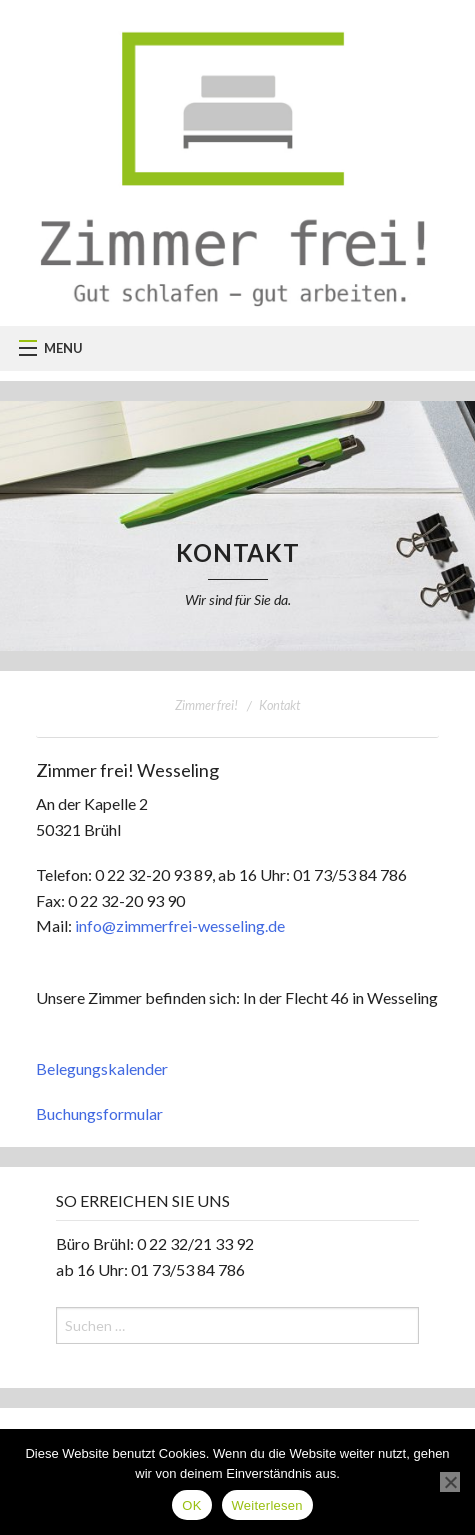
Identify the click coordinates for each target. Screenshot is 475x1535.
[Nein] (450, 1482)
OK (191, 1505)
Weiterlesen (267, 1505)
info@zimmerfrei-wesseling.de (180, 925)
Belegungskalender (102, 1068)
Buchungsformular (99, 1113)
